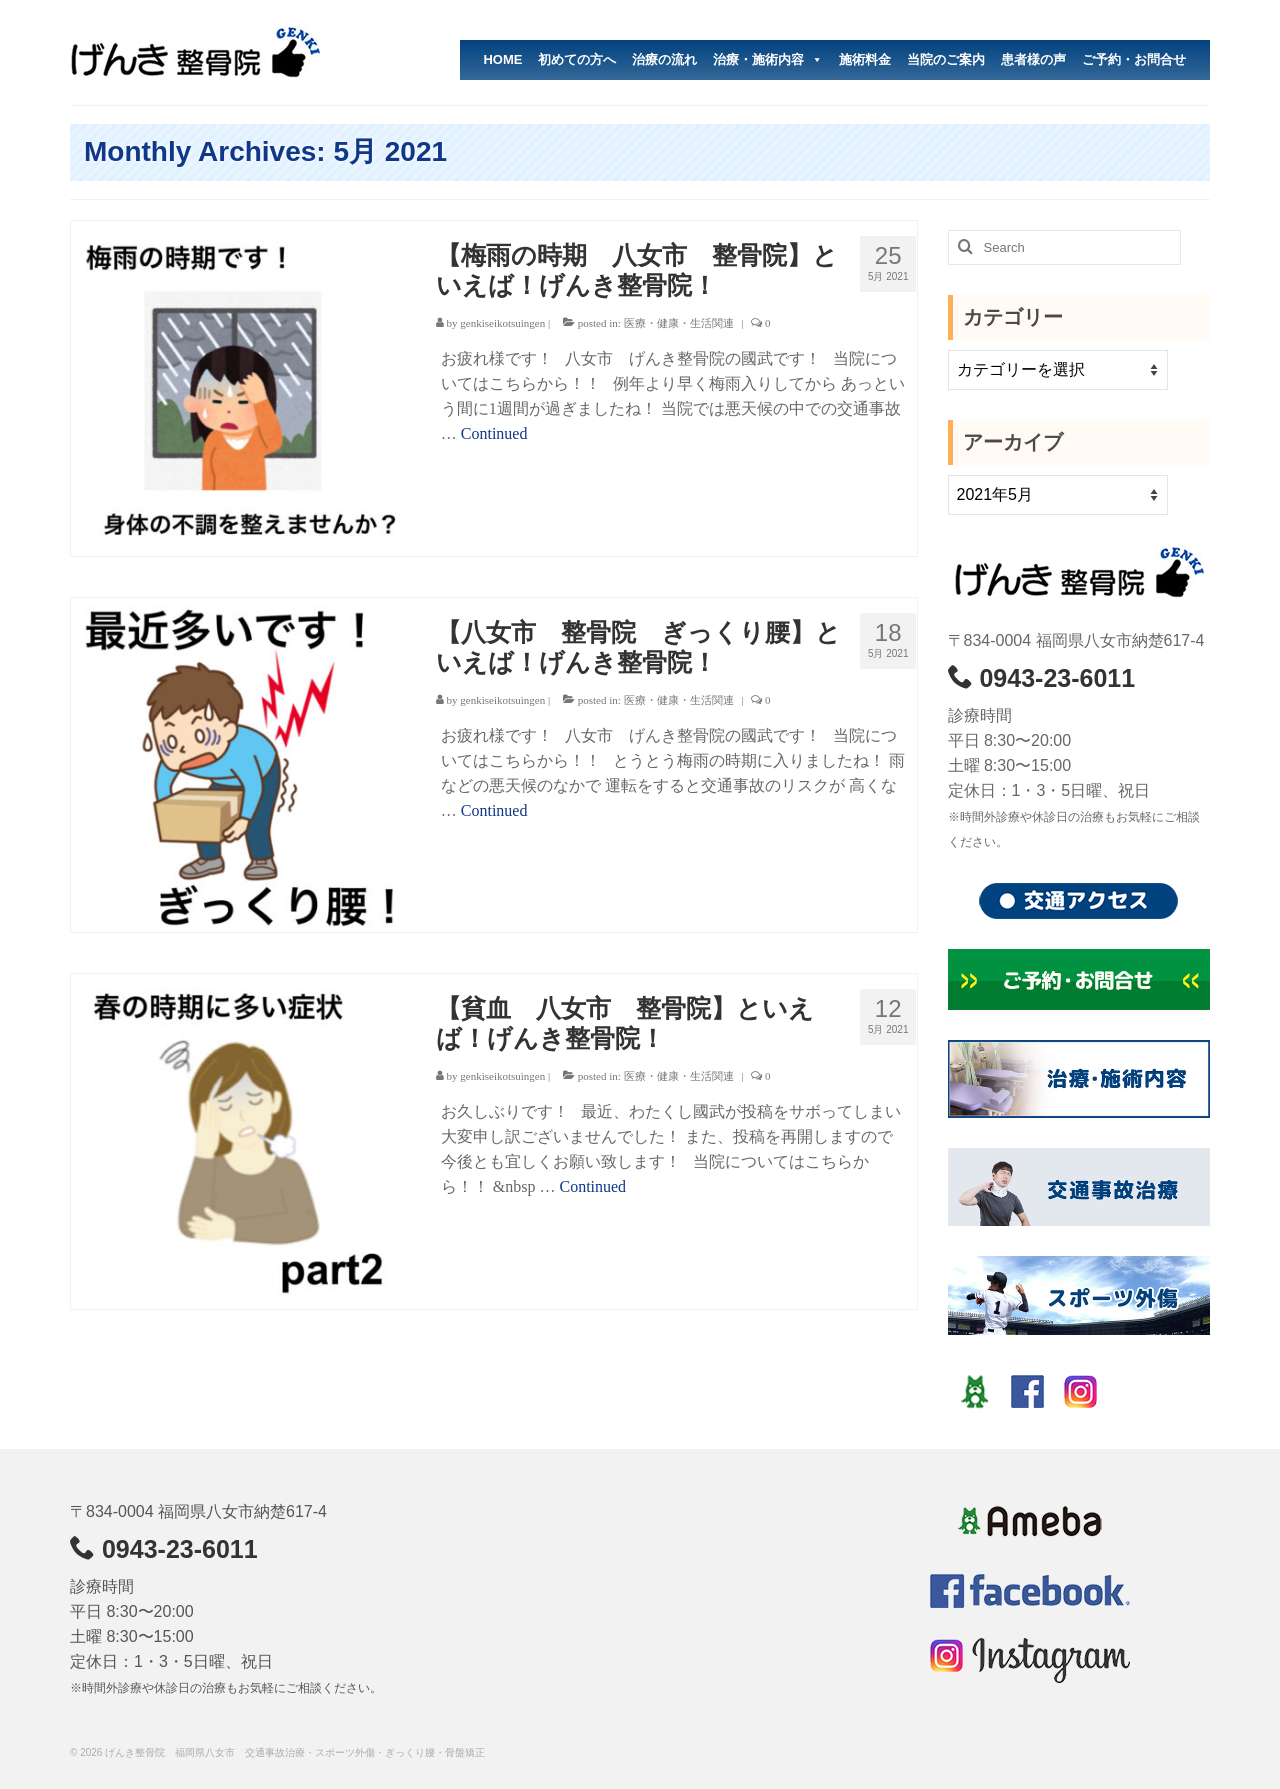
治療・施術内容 (768, 60)
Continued (494, 433)
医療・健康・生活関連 (679, 323)
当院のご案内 (946, 59)
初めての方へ (577, 59)
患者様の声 (1033, 59)
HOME (502, 59)
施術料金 (865, 59)
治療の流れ (664, 59)
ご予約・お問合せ (1134, 59)
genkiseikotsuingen (502, 323)
